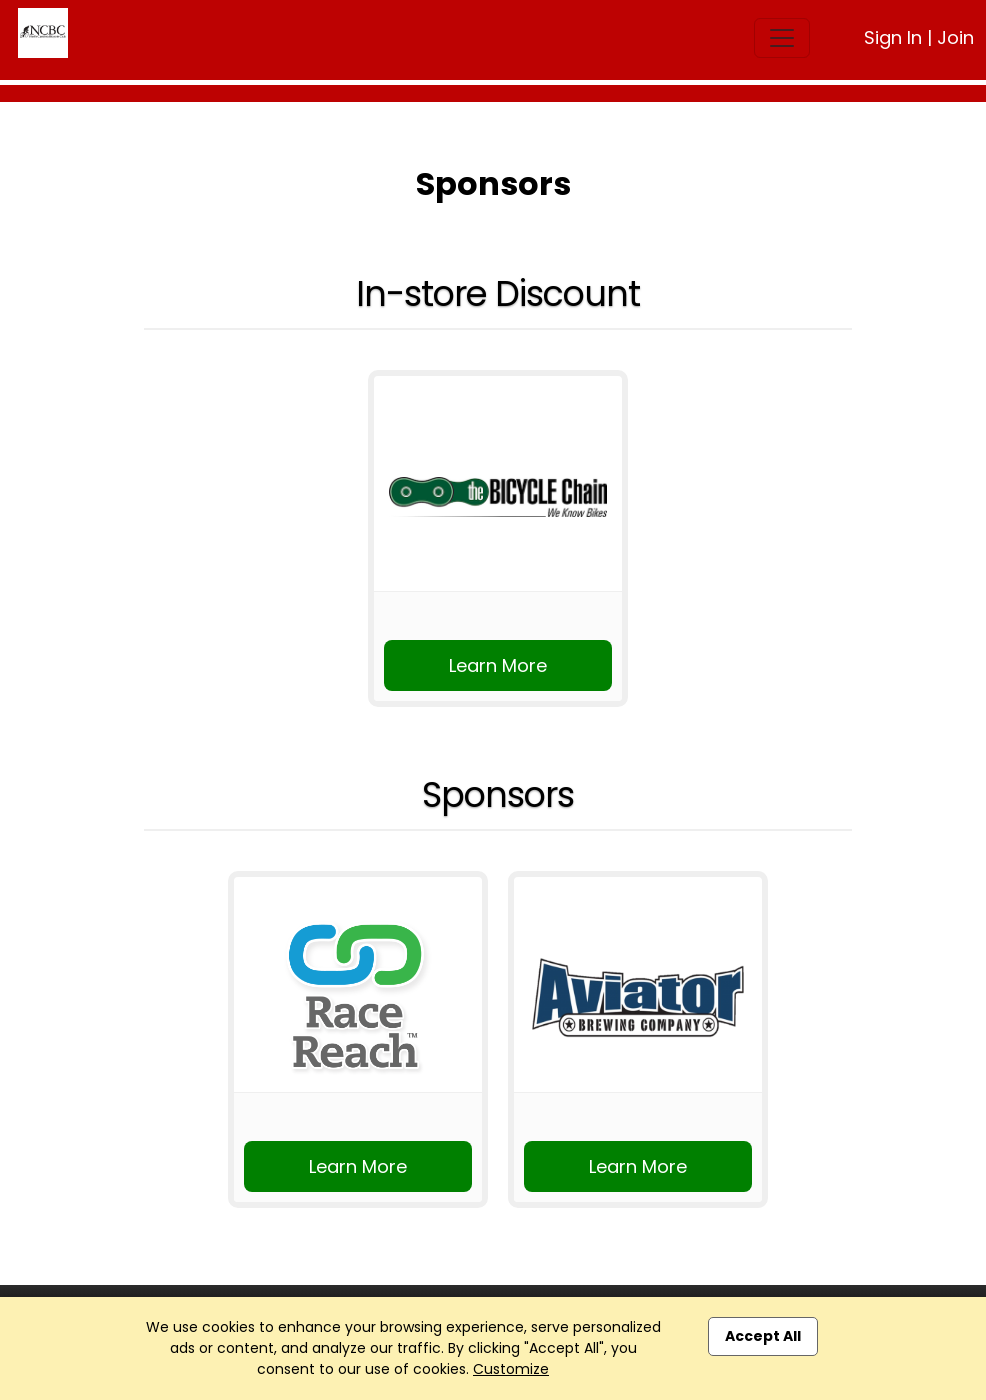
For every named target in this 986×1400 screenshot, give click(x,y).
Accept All (763, 1336)
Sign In (893, 37)
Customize (511, 1369)
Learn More (498, 665)
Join (955, 37)
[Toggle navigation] (782, 38)
